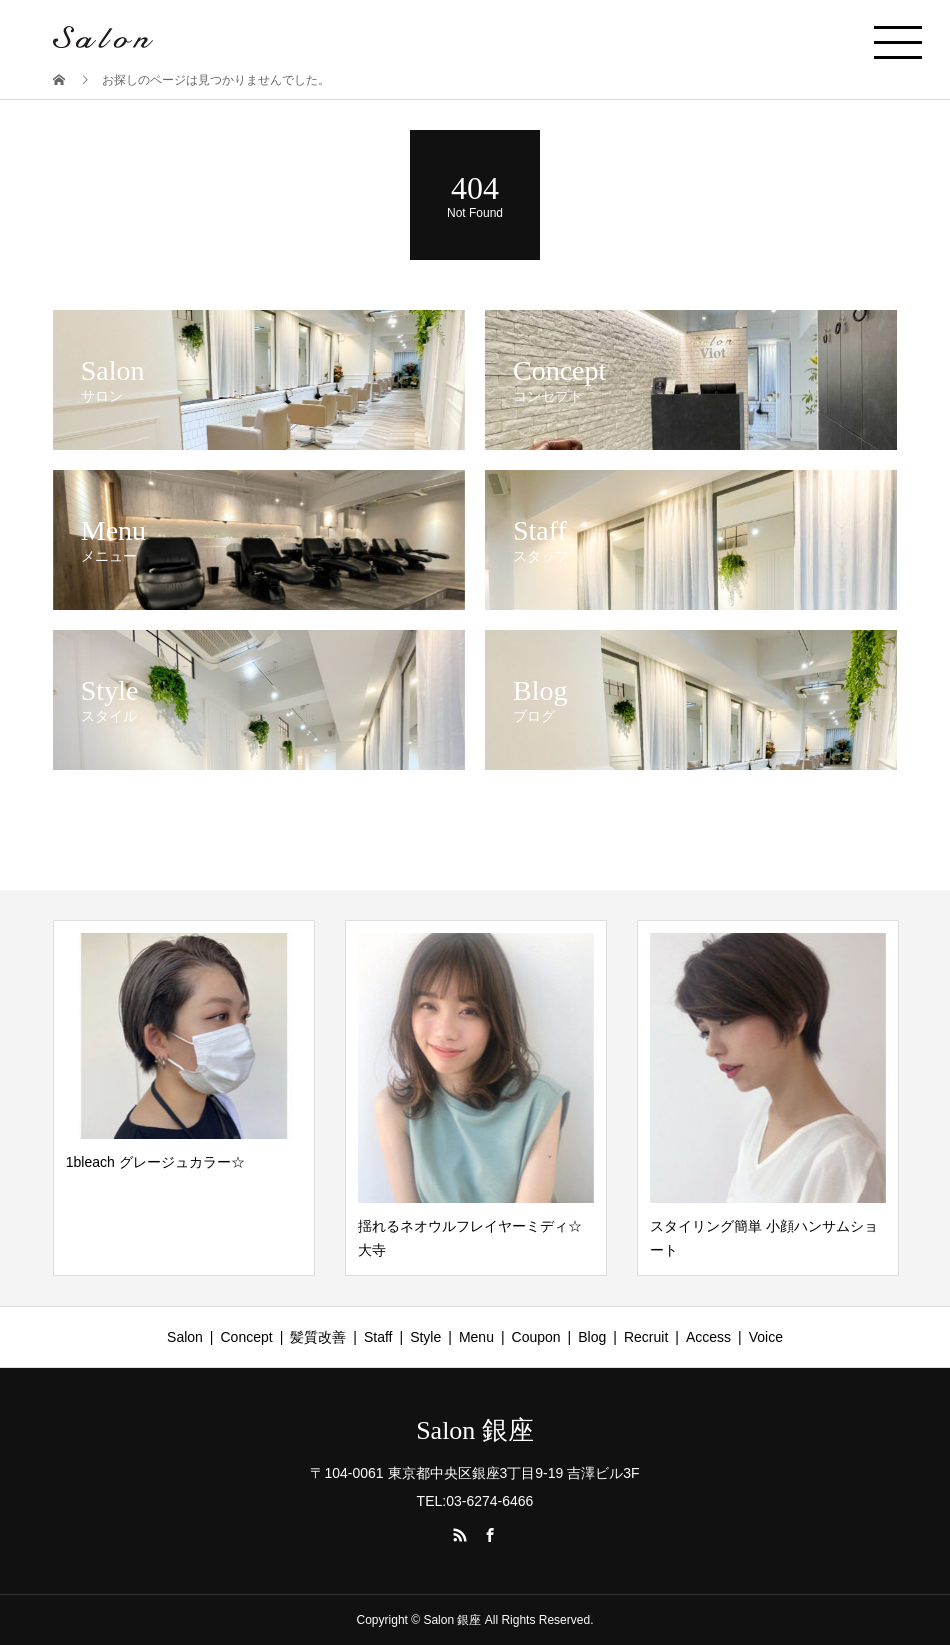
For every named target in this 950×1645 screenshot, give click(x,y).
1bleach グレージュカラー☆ (155, 1162)
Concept (247, 1337)
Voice (766, 1337)
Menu (476, 1337)
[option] (184, 1098)
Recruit (646, 1337)
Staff (378, 1337)
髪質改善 (318, 1337)
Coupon (536, 1337)
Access (708, 1337)
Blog (592, 1337)
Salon (185, 1337)
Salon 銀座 (475, 1431)
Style (425, 1337)
